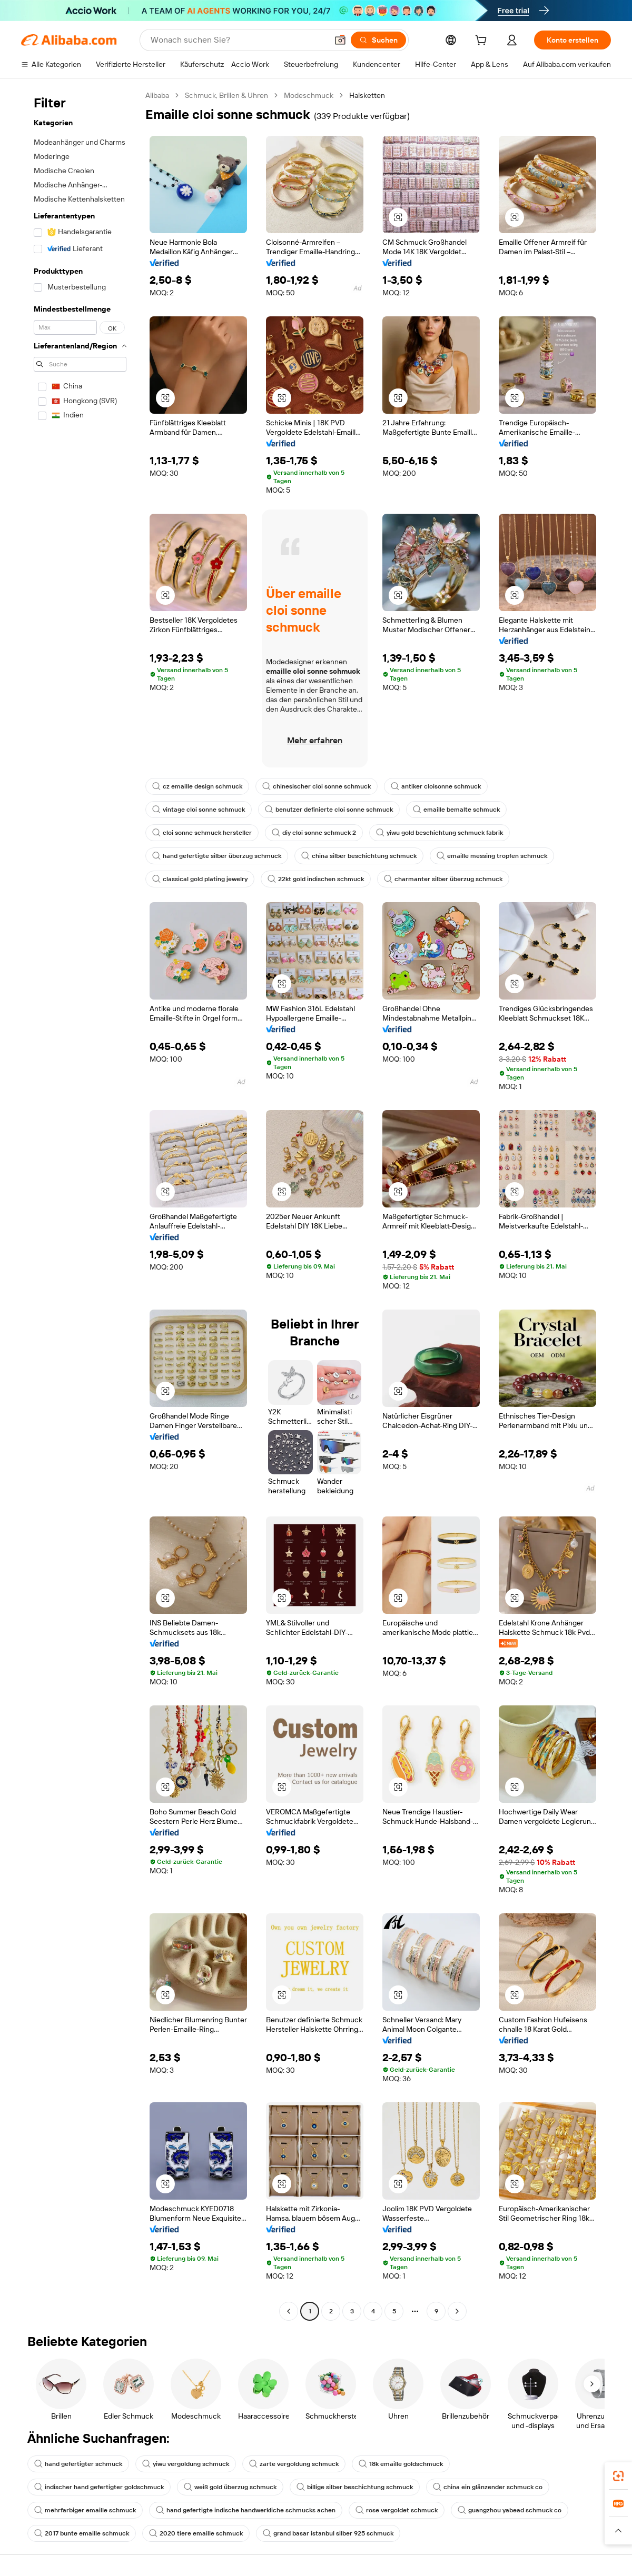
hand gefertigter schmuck (78, 2464)
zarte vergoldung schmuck (294, 2464)
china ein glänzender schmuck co (487, 2487)
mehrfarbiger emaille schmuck (85, 2510)
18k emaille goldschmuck (401, 2464)
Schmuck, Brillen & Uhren (226, 95)
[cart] (483, 41)
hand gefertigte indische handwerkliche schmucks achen (245, 2510)
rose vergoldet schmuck (396, 2510)
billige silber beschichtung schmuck (355, 2487)
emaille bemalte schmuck (456, 809)
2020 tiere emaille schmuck (196, 2533)
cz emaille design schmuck (197, 786)
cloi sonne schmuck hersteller (202, 832)
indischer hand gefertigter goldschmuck (99, 2487)
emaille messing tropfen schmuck (492, 856)
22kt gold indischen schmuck (316, 879)
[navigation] (80, 1204)
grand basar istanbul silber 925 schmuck (328, 2533)
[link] (618, 2476)
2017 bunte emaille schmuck (81, 2533)
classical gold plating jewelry (200, 879)
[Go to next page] (457, 2311)
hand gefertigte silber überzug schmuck (216, 856)
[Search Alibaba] (238, 40)
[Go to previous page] (288, 2311)
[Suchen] (378, 40)
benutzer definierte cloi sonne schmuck (329, 809)
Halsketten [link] (367, 95)
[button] (340, 40)
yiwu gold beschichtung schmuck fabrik (439, 832)
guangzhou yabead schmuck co (509, 2510)
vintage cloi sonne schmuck (198, 809)
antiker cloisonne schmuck (436, 786)
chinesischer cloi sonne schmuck (316, 786)
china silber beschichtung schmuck (359, 856)
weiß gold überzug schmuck (230, 2487)
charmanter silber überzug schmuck (443, 879)
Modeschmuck (308, 95)
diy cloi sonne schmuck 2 (314, 832)
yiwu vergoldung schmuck (185, 2464)
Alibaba (157, 95)
